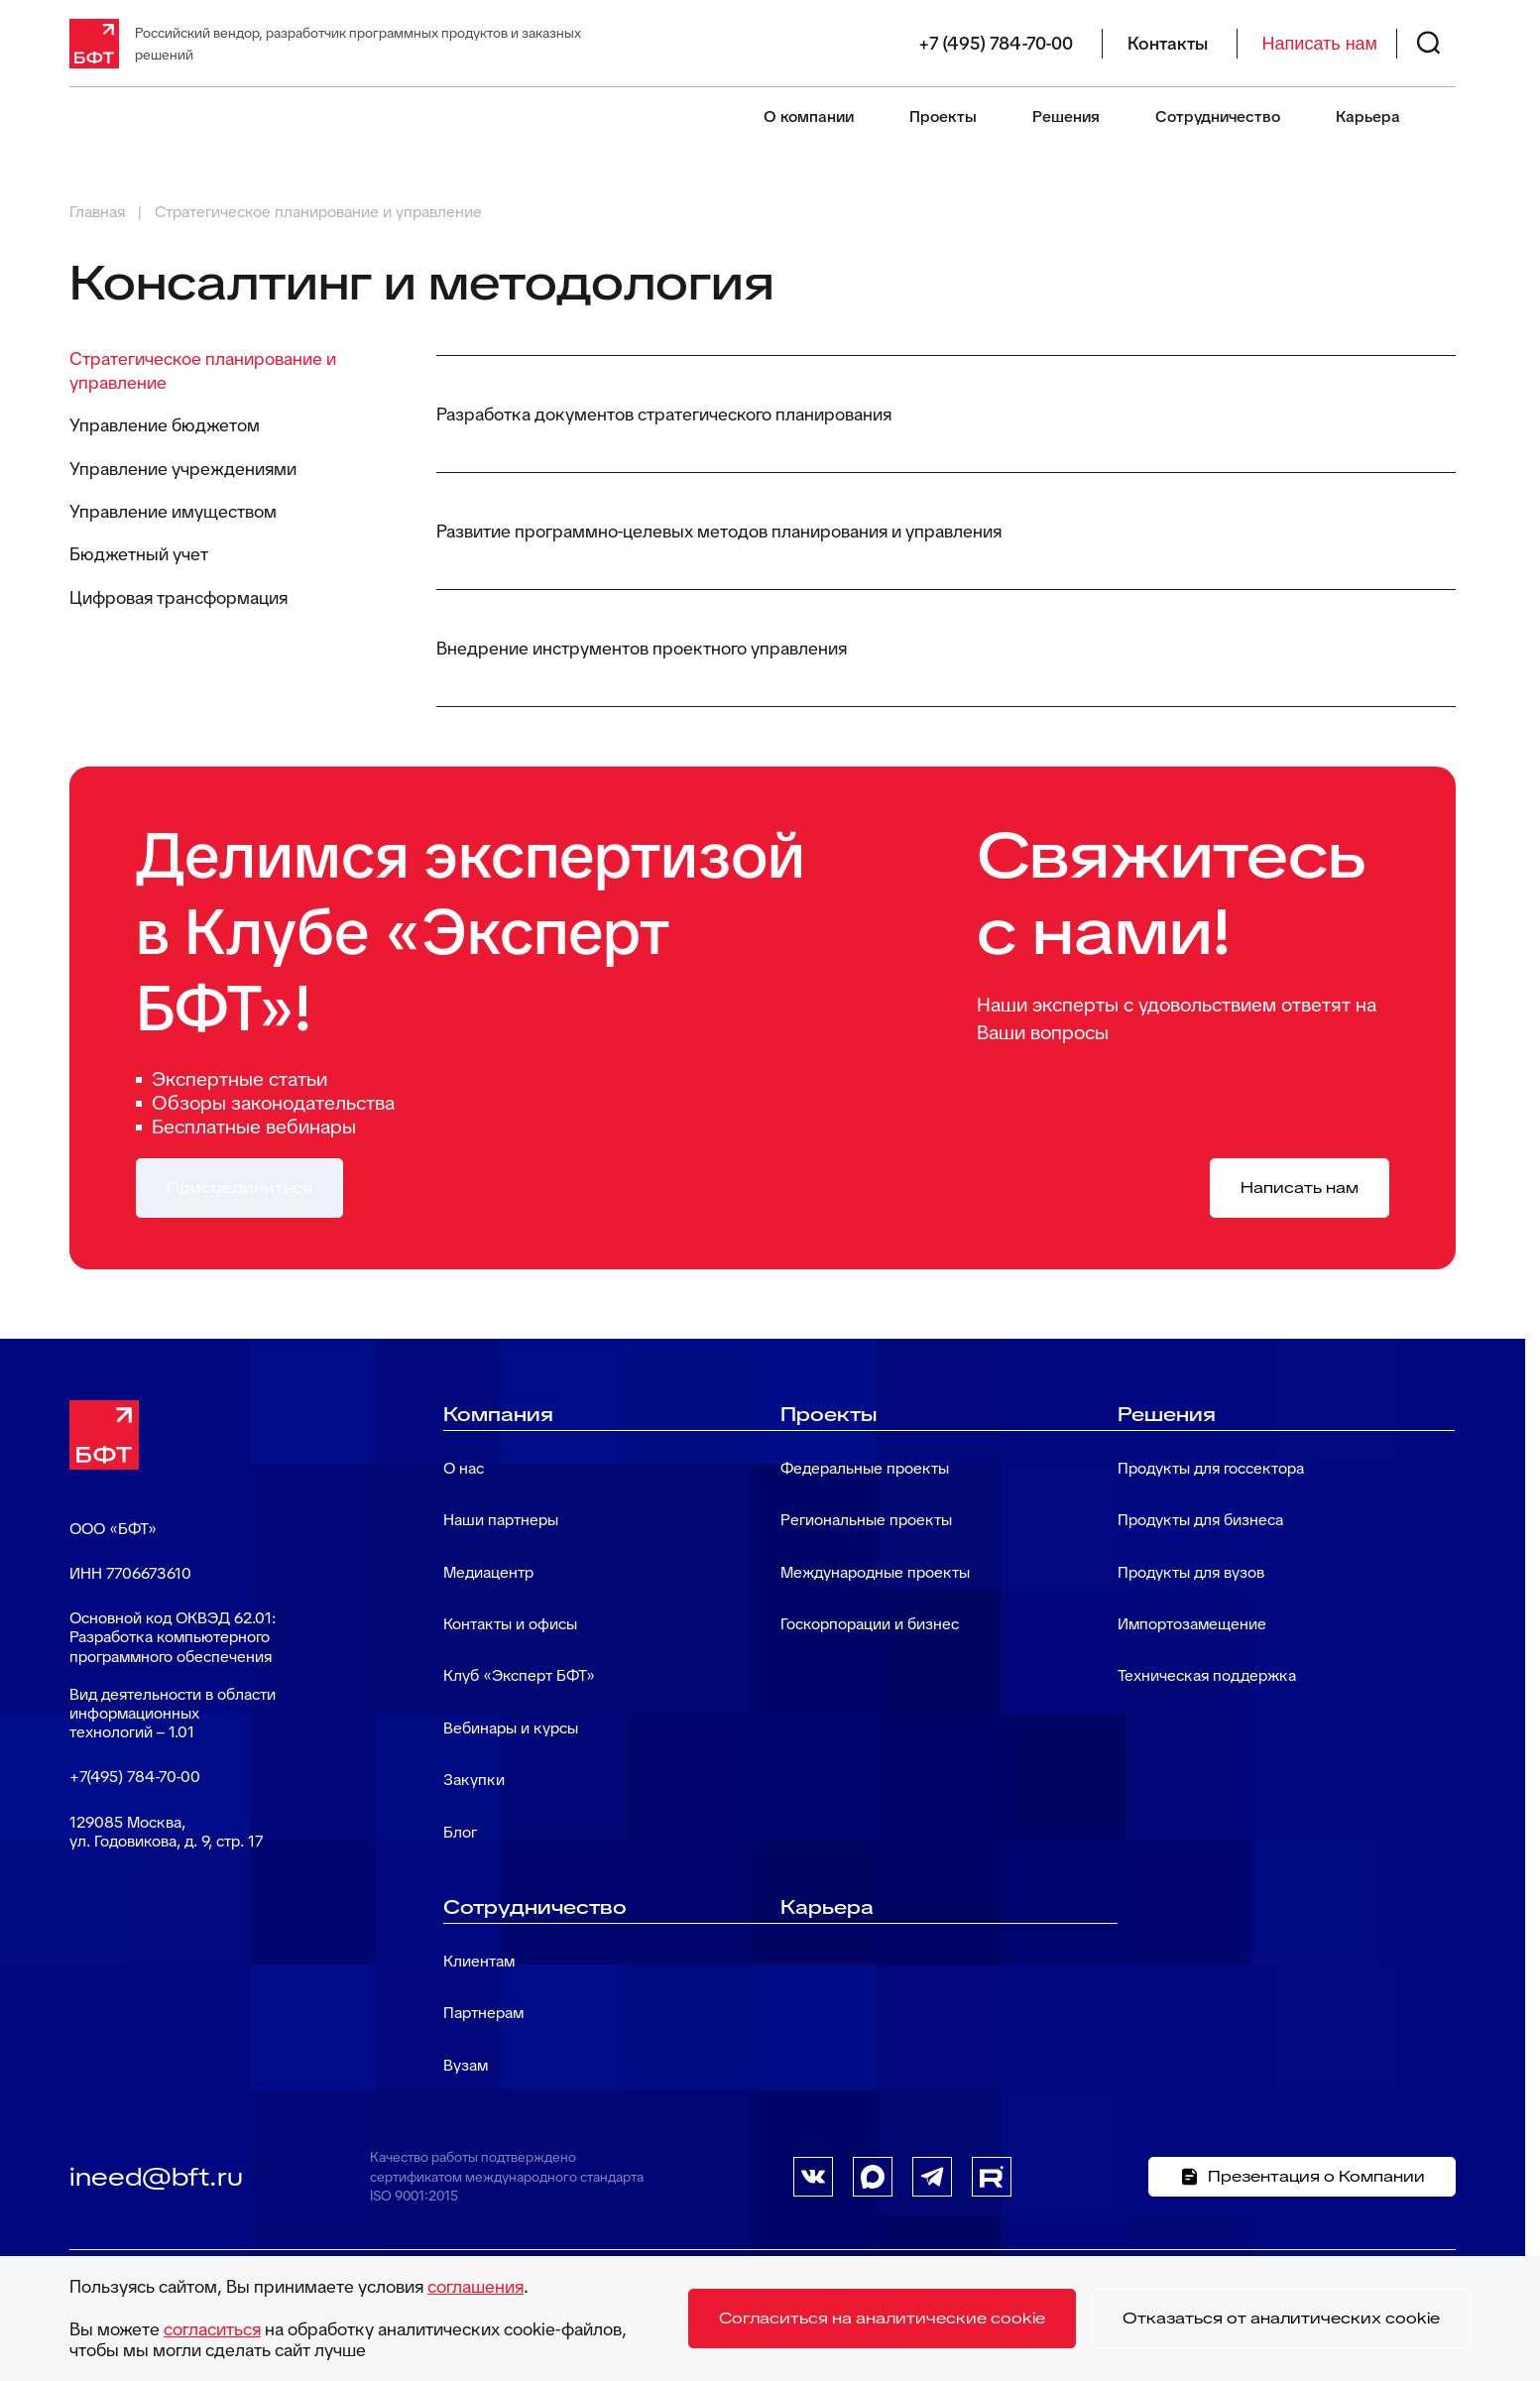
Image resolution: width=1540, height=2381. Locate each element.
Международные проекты (875, 1572)
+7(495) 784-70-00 (134, 1776)
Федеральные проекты (864, 1468)
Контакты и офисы (510, 1623)
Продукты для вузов (1191, 1572)
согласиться (212, 2329)
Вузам (465, 2065)
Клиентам (479, 1961)
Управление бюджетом (164, 425)
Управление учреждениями (182, 468)
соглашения (475, 2286)
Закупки (474, 1779)
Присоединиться (239, 1187)
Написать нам (1319, 44)
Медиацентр (488, 1572)
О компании (809, 116)
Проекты (943, 116)
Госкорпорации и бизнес (869, 1623)
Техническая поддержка (1207, 1675)
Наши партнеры (500, 1519)
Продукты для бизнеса (1200, 1519)
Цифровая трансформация (178, 597)
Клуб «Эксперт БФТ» (519, 1675)
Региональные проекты (866, 1519)
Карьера (1368, 116)
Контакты (1167, 44)
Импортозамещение (1192, 1623)
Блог (460, 1832)
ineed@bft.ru (156, 2177)
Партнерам (483, 2012)
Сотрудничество (1217, 116)
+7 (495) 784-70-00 (995, 44)
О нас (463, 1468)
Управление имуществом (173, 511)
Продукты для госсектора (1211, 1468)
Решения (1066, 116)
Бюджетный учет (138, 553)
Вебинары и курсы (510, 1728)
